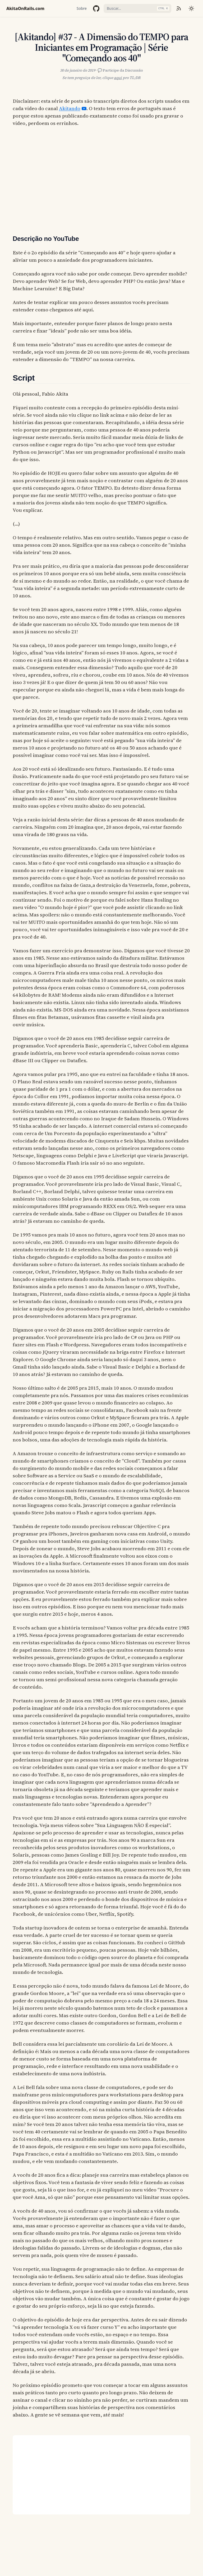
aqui (118, 77)
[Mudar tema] (191, 8)
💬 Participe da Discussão (120, 70)
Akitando (69, 108)
